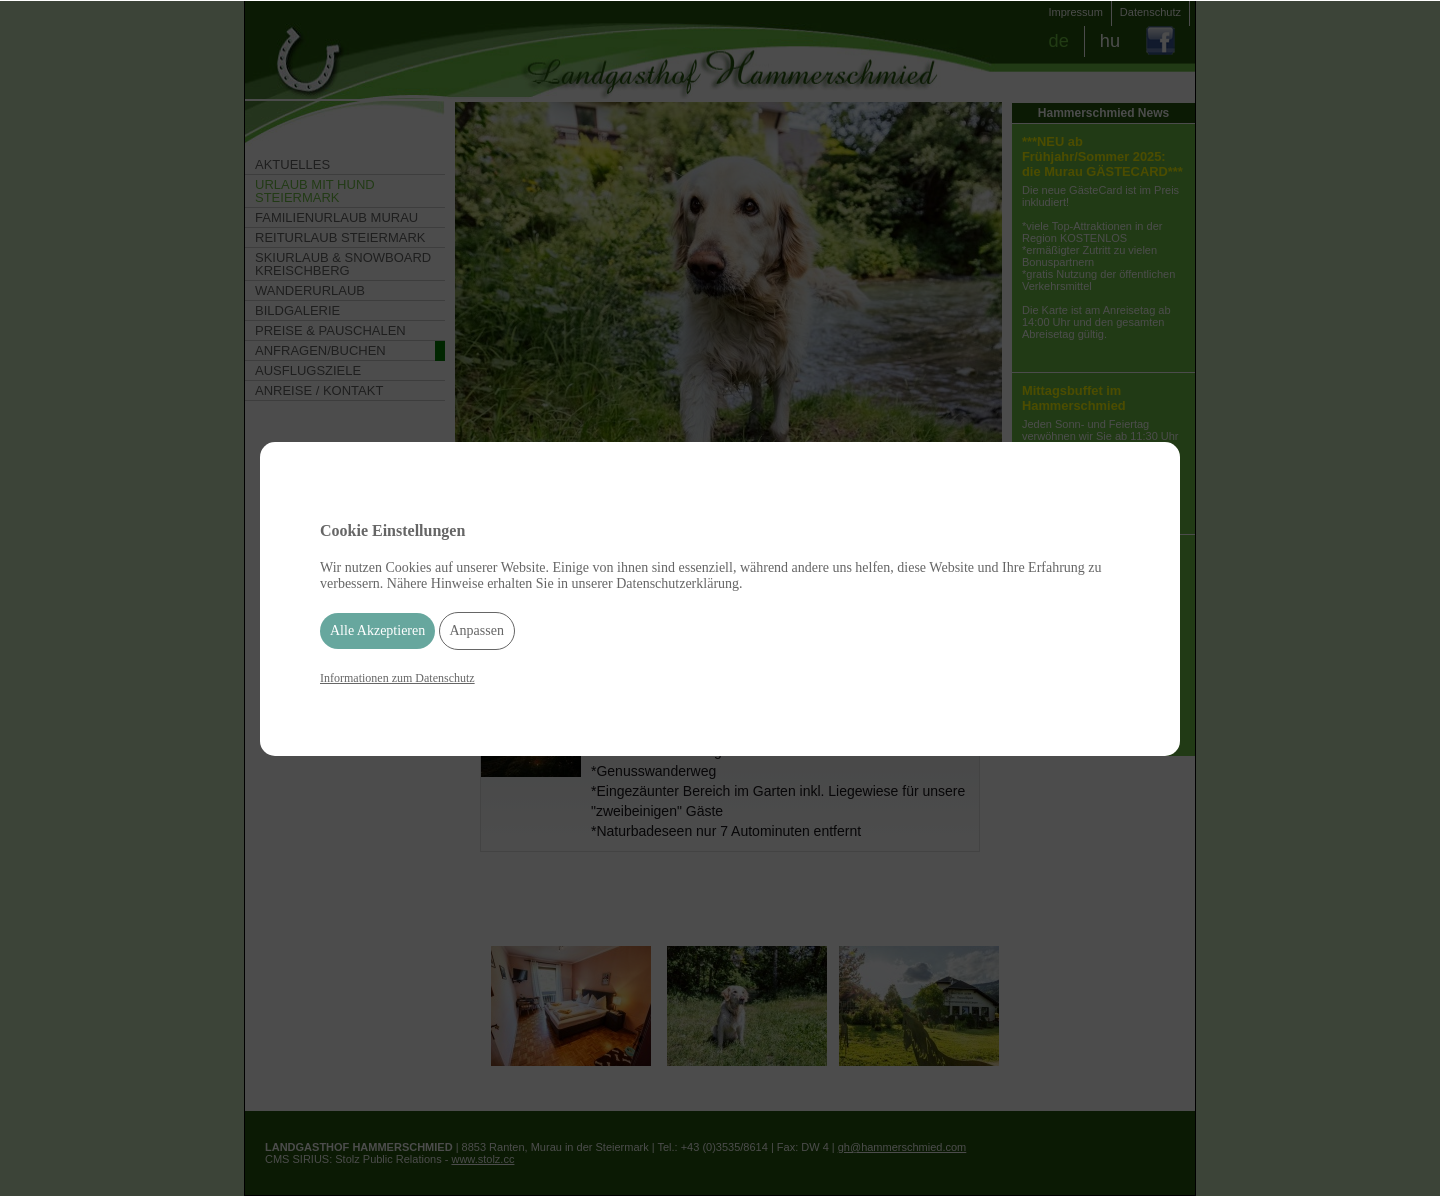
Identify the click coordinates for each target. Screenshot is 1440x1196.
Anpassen (477, 630)
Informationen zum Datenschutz (397, 678)
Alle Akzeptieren (377, 630)
